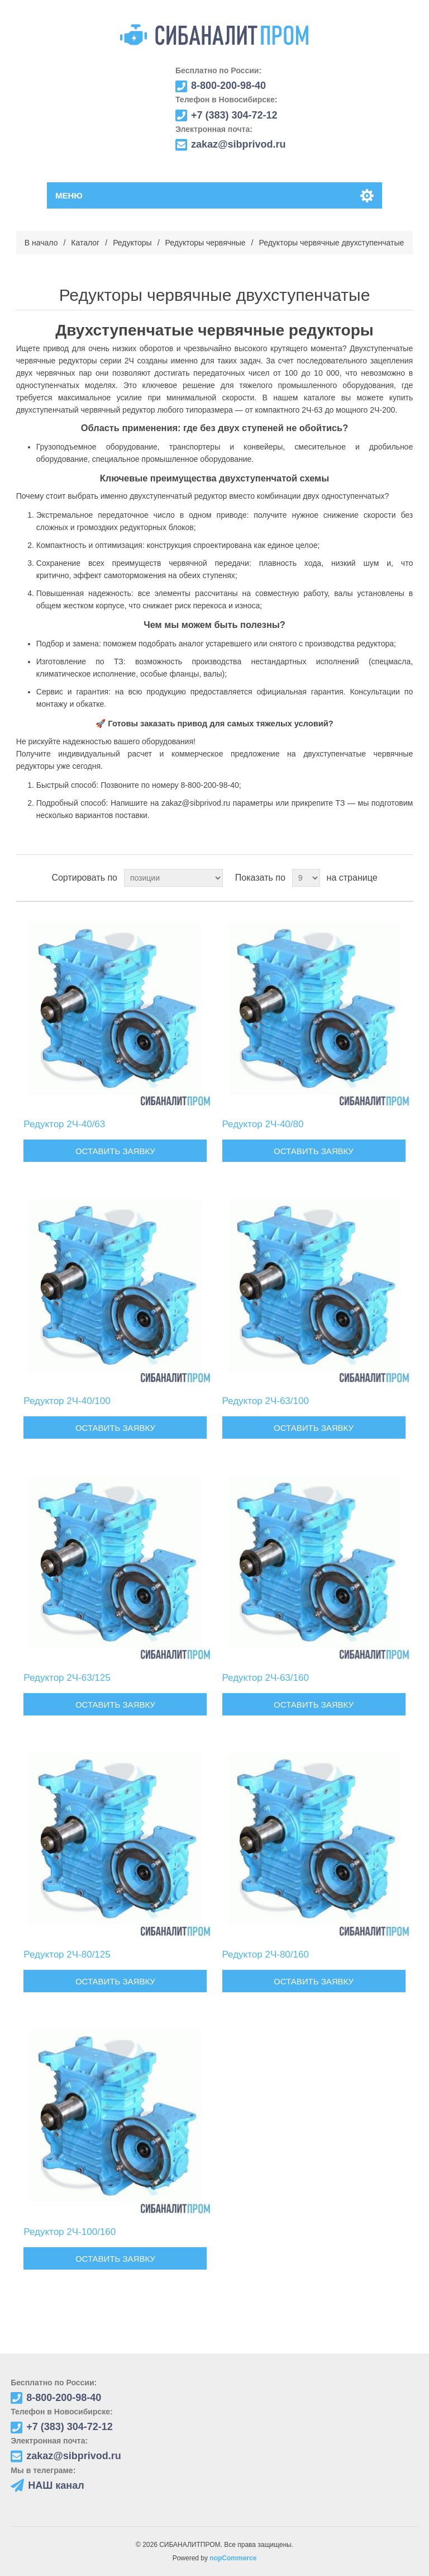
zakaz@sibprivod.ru (195, 802)
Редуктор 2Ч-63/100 (265, 1401)
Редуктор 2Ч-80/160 (265, 1954)
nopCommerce (232, 2558)
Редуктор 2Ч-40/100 (66, 1401)
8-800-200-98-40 (210, 785)
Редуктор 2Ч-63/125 (66, 1677)
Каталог (85, 242)
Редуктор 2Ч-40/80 (263, 1124)
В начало (41, 242)
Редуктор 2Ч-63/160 (265, 1677)
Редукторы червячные (205, 242)
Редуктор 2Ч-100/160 (69, 2232)
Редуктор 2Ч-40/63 (64, 1124)
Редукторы (132, 242)
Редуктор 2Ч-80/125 (66, 1954)
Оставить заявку (115, 1151)
